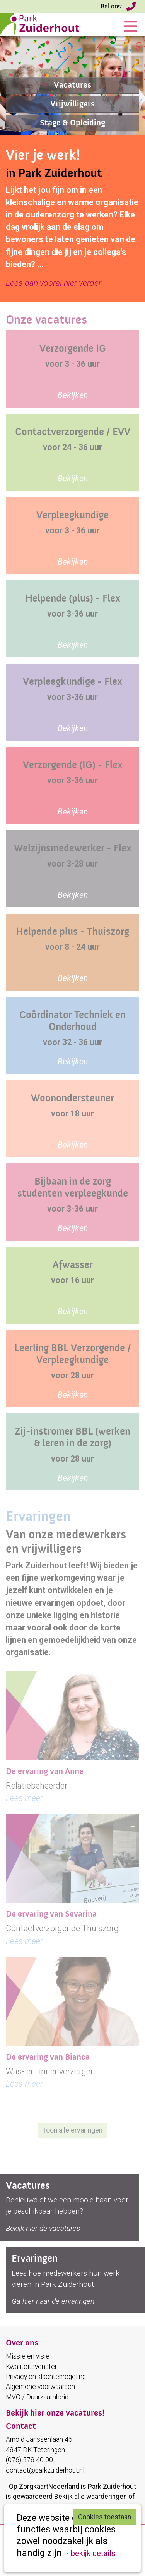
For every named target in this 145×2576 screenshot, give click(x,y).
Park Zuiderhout (112, 2486)
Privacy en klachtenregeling (46, 2376)
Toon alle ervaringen (72, 2130)
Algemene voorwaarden (40, 2387)
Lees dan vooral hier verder (53, 283)
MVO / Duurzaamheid (37, 2397)
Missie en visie (27, 2356)
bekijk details (93, 2553)
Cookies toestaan (104, 2517)
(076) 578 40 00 (131, 8)
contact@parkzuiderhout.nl (45, 2470)
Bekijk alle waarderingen (90, 2496)
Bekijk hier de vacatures (43, 2228)
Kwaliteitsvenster (31, 2366)
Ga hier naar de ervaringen (53, 2301)
